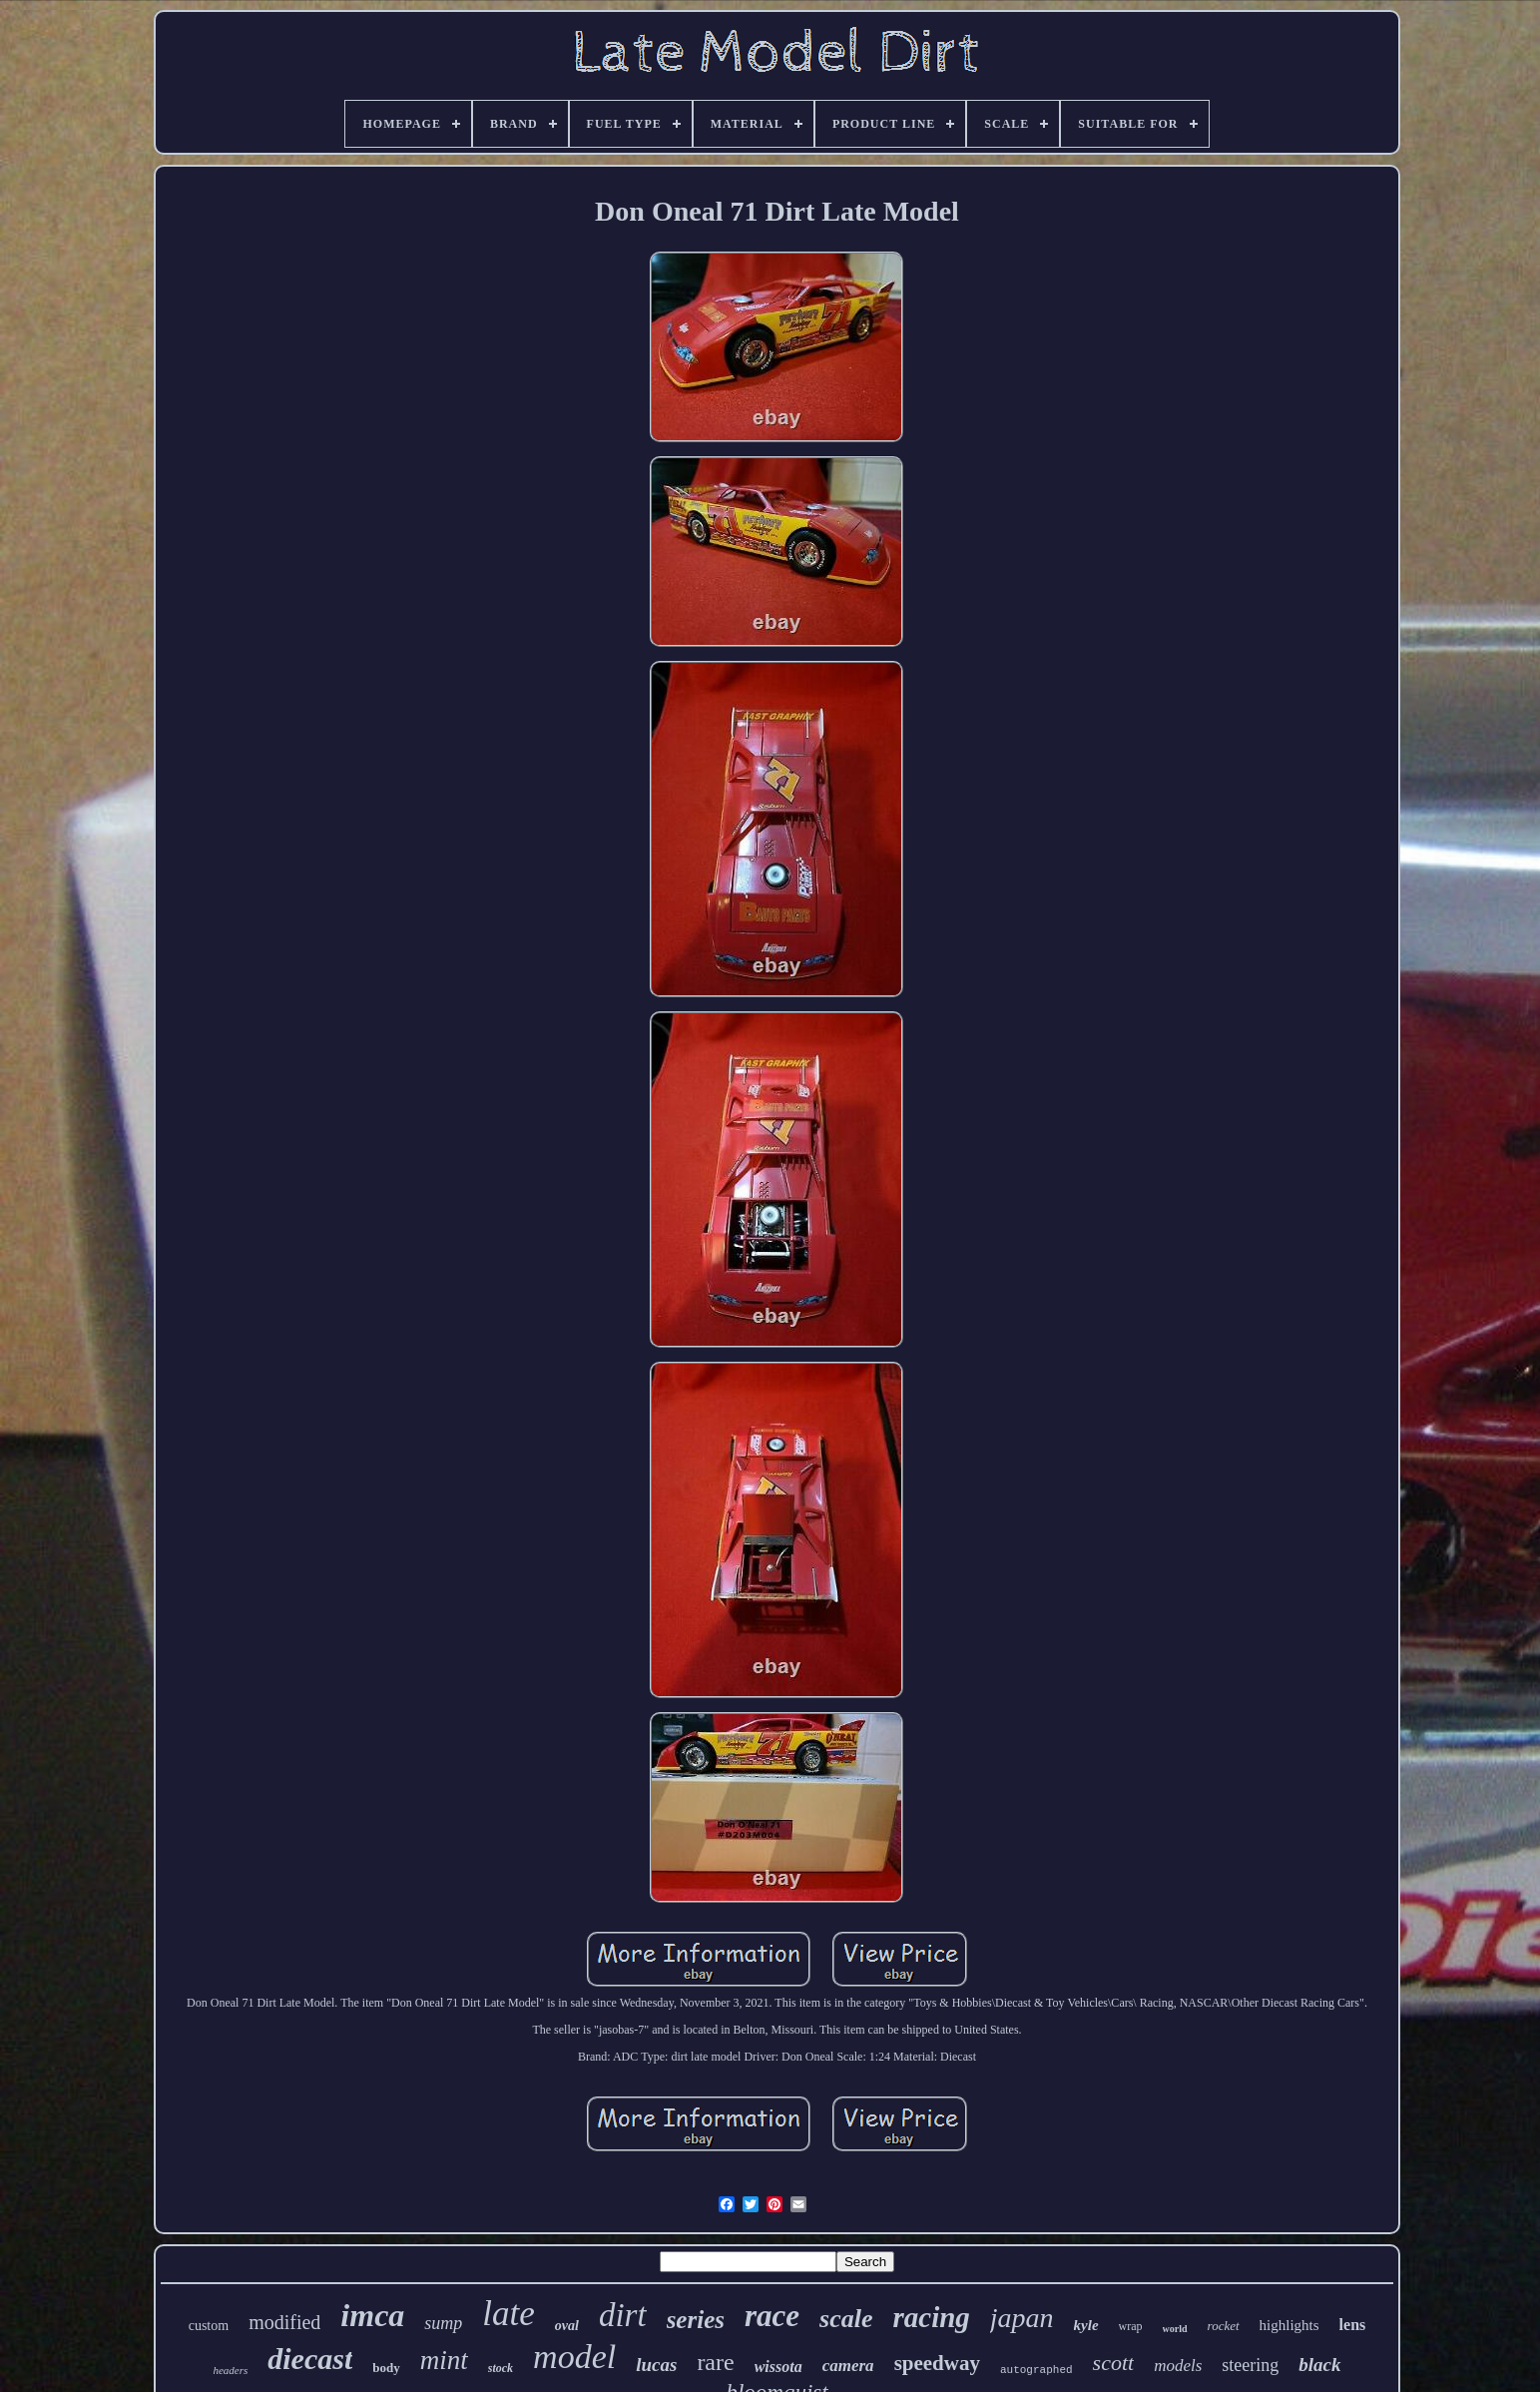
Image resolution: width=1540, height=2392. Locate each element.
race (772, 2315)
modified (284, 2322)
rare (715, 2362)
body (385, 2367)
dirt (623, 2315)
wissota (778, 2366)
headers (230, 2370)
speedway (937, 2363)
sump (443, 2323)
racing (930, 2317)
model (574, 2356)
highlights (1289, 2325)
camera (848, 2365)
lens (1352, 2324)
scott (1114, 2362)
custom (209, 2325)
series (696, 2319)
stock (500, 2368)
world (1175, 2328)
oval (567, 2325)
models (1178, 2365)
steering (1250, 2365)
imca (372, 2315)
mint (444, 2360)
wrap (1131, 2326)
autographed (1036, 2370)
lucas (656, 2364)
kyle (1086, 2325)
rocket (1224, 2325)
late (508, 2313)
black (1319, 2364)
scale (845, 2318)
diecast (309, 2358)
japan (1022, 2317)
